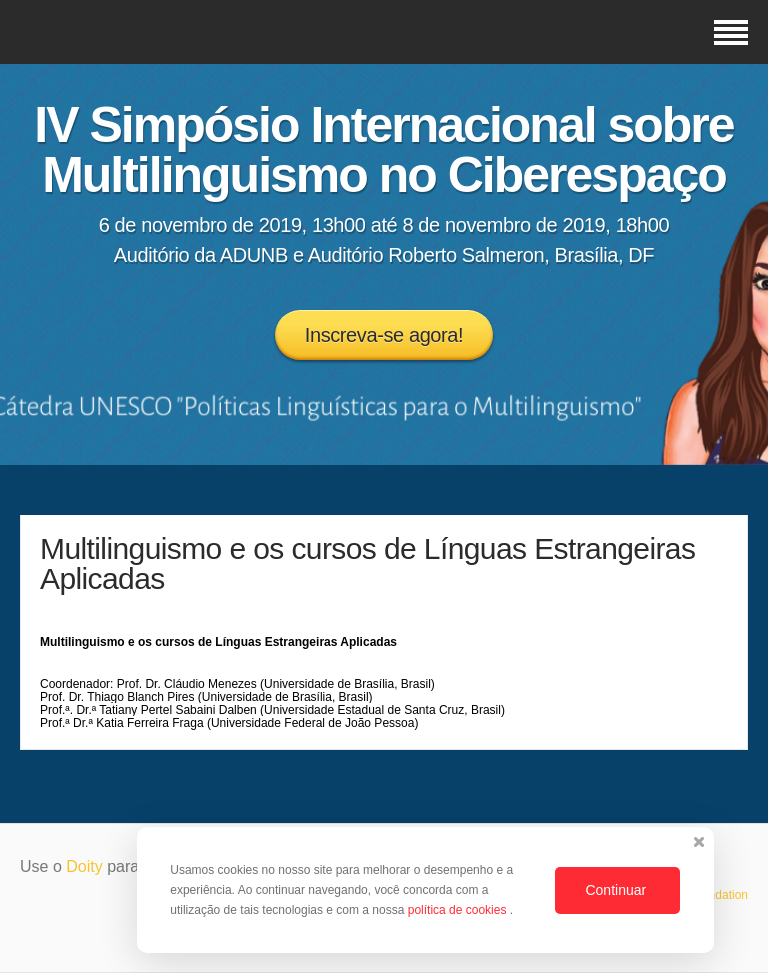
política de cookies (459, 910)
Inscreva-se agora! (384, 335)
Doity (84, 866)
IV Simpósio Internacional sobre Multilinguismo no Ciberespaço (383, 150)
